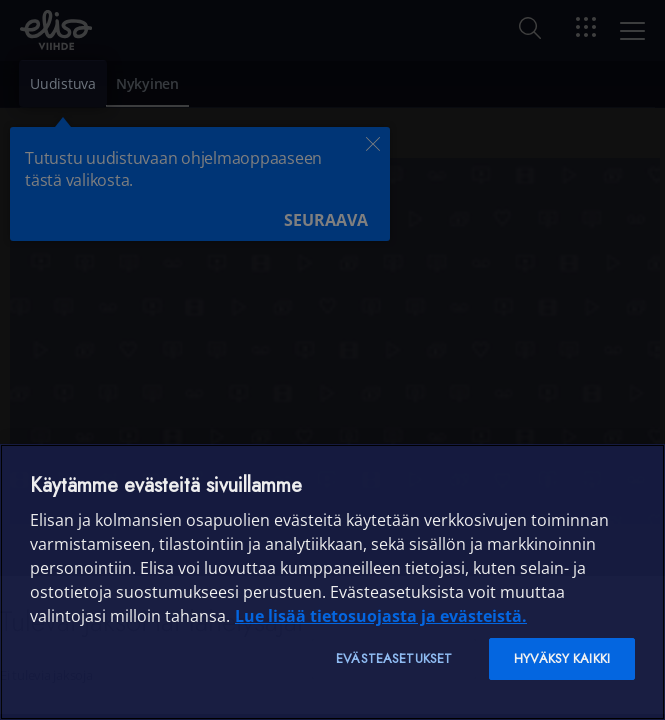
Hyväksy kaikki (562, 658)
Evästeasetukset (394, 658)
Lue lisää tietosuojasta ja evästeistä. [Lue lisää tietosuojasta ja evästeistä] (381, 616)
